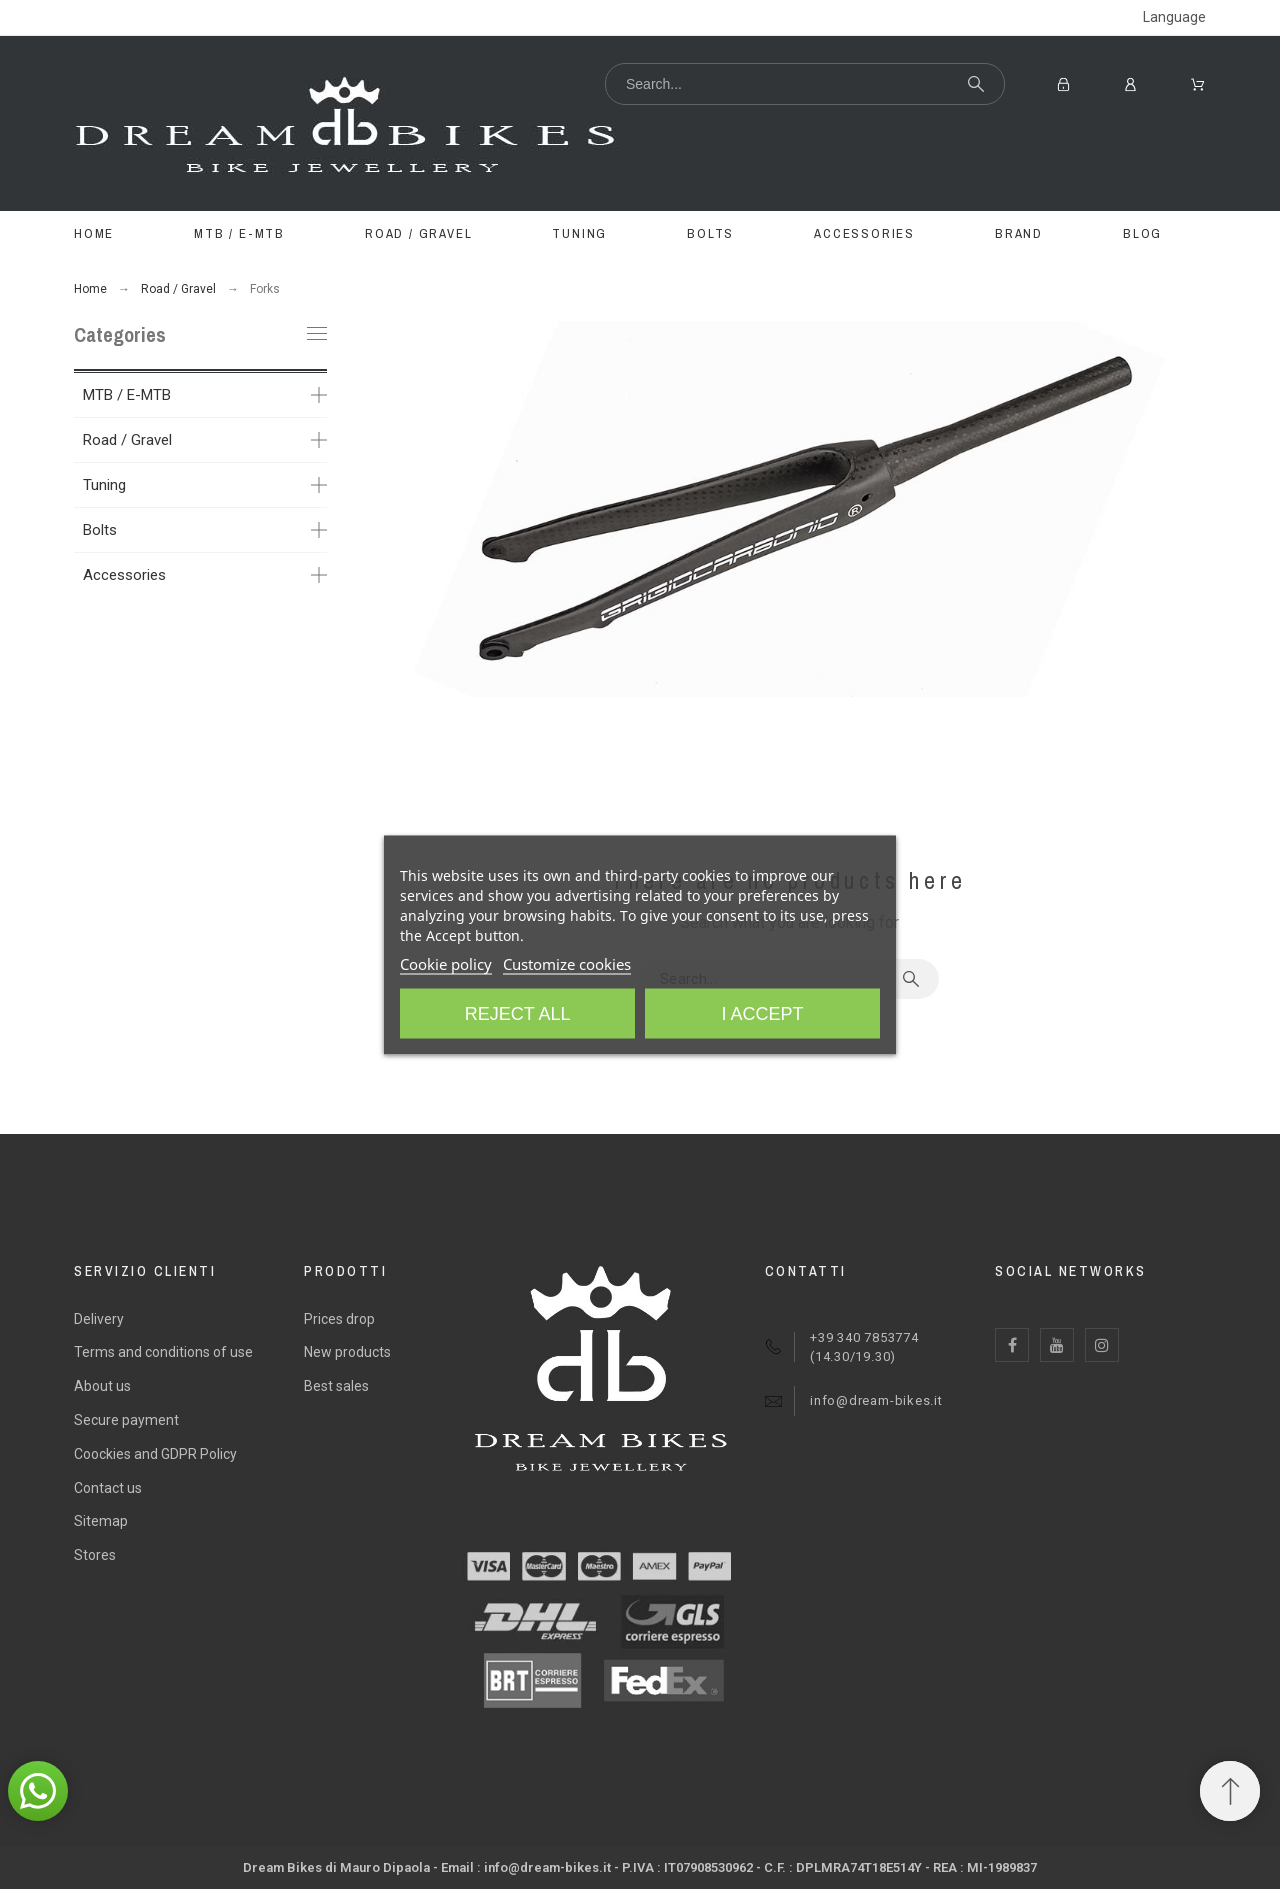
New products (347, 1352)
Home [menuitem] (94, 233)
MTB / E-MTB (127, 395)
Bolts (100, 530)
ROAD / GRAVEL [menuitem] (418, 233)
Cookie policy (446, 963)
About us (102, 1386)
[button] (38, 1791)
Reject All (518, 1013)
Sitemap (101, 1521)
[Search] (805, 84)
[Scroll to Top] (1230, 1791)
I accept (762, 1013)
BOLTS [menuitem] (710, 233)
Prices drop (339, 1319)
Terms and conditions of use (163, 1352)
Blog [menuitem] (1142, 233)
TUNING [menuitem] (579, 233)
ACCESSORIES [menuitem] (864, 233)
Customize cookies (567, 963)
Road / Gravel (127, 440)
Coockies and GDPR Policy (155, 1454)
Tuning (104, 485)
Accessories (124, 575)
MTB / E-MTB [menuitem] (239, 233)
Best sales (336, 1386)
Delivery (99, 1319)
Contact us (108, 1488)
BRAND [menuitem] (1019, 233)
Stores (95, 1555)
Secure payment (126, 1420)
